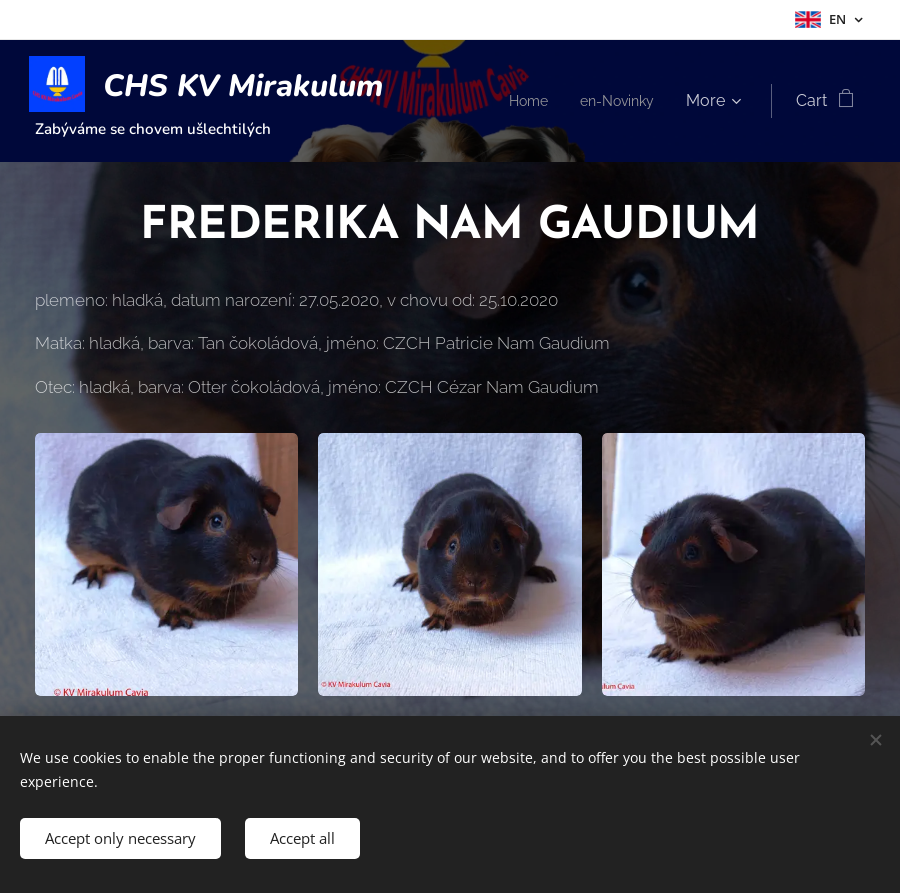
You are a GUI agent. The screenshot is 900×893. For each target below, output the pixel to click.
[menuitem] (636, 101)
